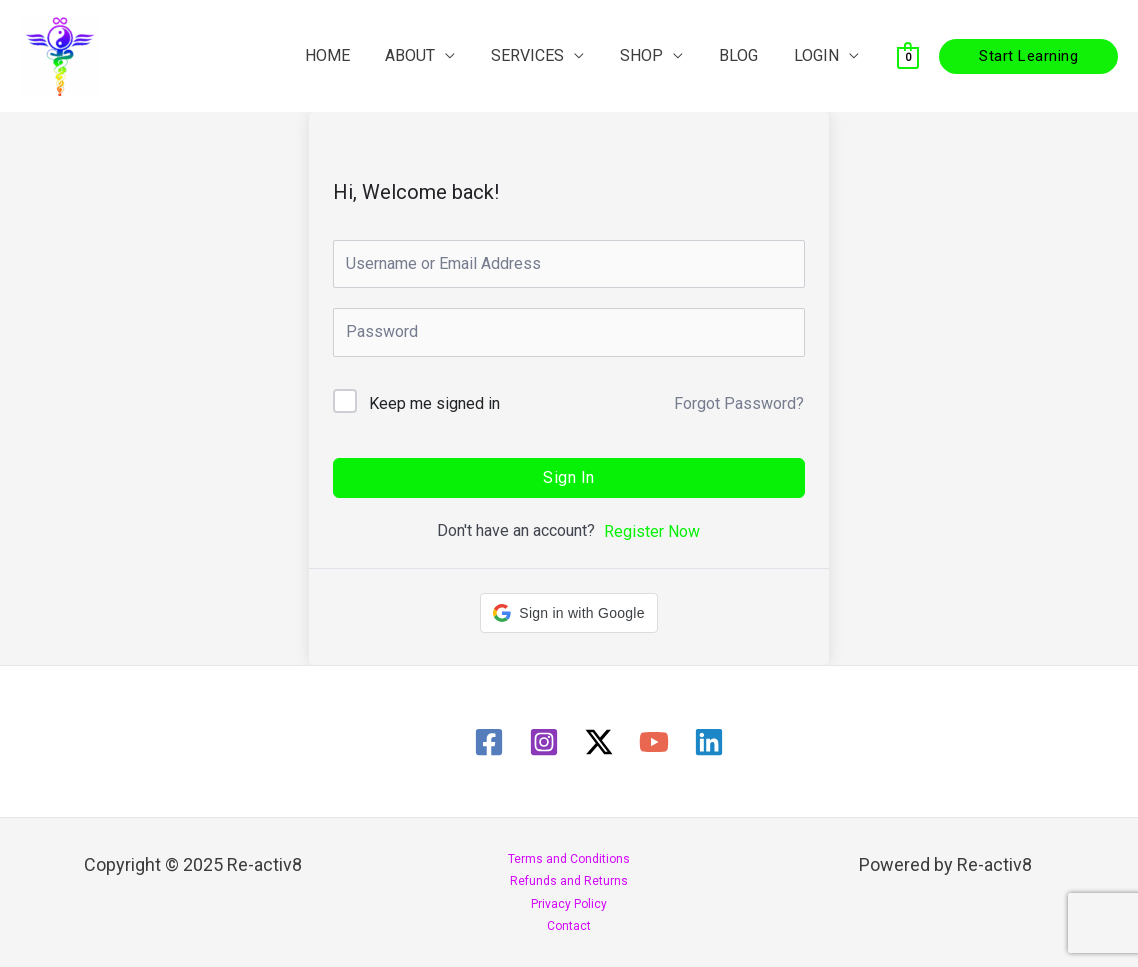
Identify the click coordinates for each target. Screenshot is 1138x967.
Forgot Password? (739, 403)
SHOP (651, 55)
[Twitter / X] (599, 742)
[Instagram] (544, 742)
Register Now (652, 531)
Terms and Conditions (569, 859)
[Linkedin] (709, 742)
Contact (569, 926)
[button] (1028, 56)
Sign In (569, 477)
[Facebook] (489, 742)
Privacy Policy (569, 904)
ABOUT (428, 55)
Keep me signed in (434, 403)
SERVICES (541, 55)
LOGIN (818, 55)
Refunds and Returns (569, 881)
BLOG (744, 55)
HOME (348, 55)
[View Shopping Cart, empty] (908, 55)
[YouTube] (654, 742)
